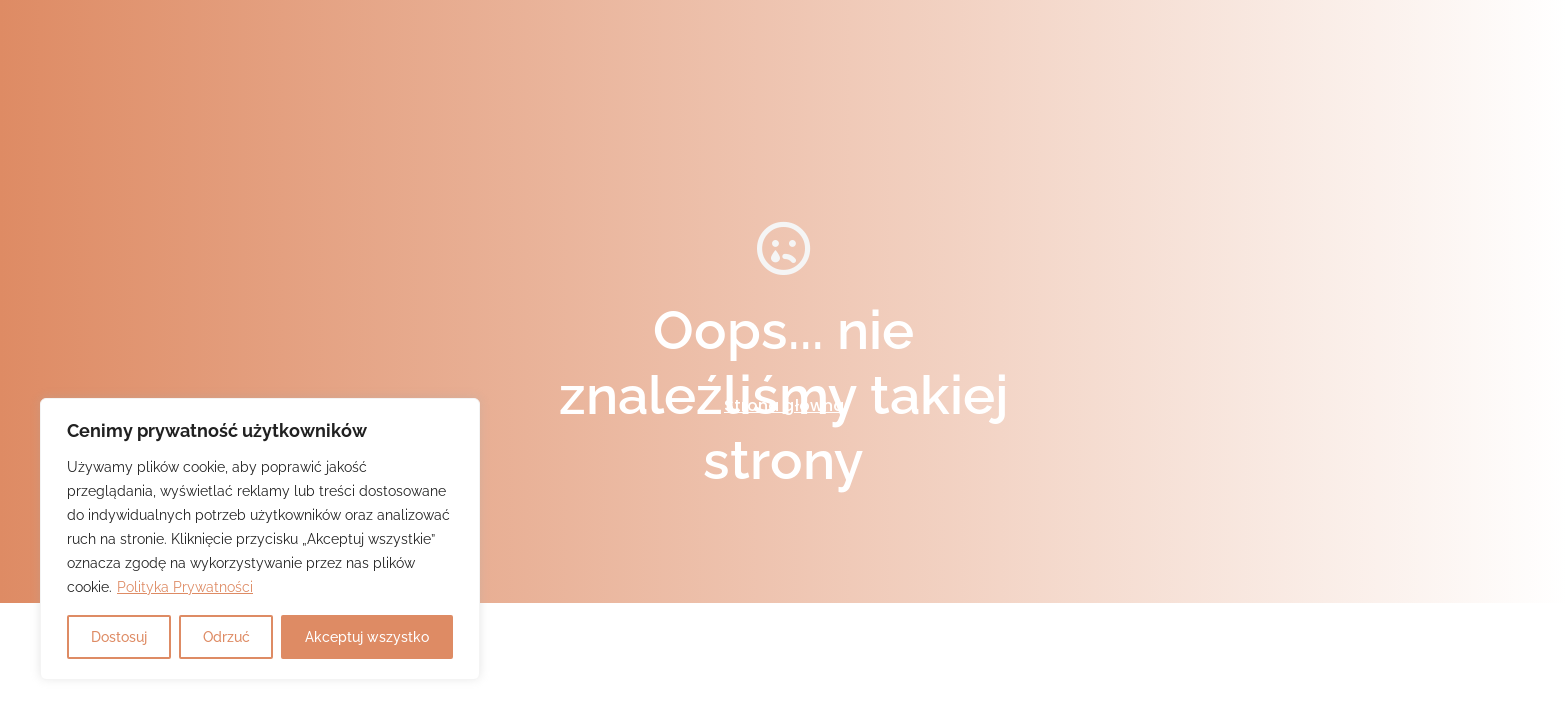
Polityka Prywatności (185, 587)
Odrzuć (226, 637)
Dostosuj (119, 637)
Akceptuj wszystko (367, 637)
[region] (260, 539)
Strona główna (784, 405)
